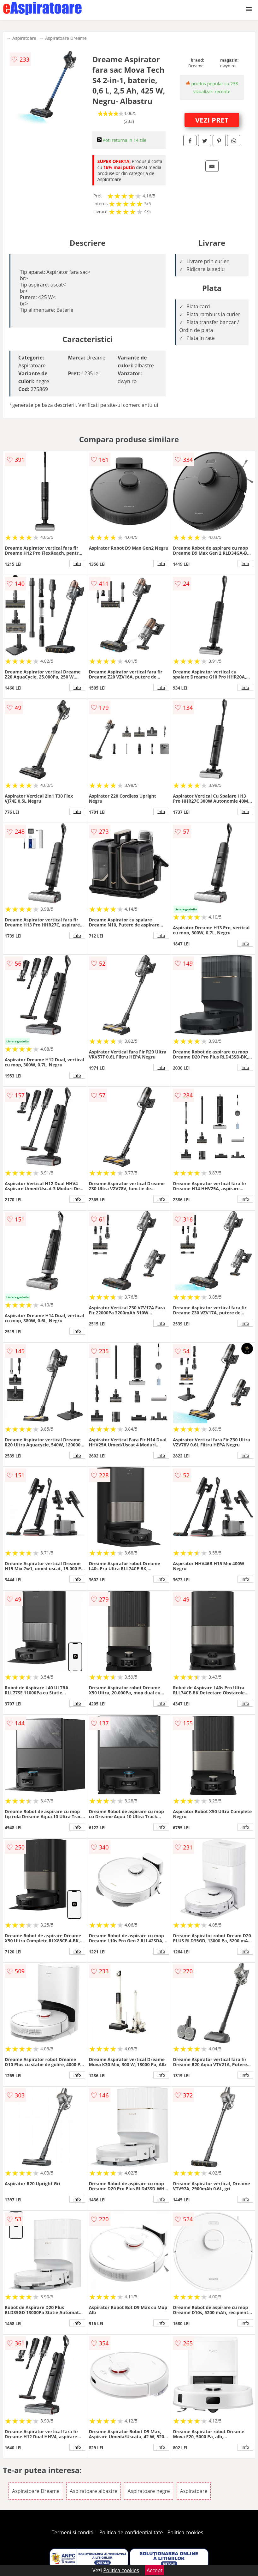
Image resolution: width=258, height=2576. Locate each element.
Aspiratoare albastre (93, 2491)
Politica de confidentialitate (131, 2532)
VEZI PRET (212, 119)
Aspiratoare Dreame (66, 38)
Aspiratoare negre (148, 2491)
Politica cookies (185, 2532)
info (77, 563)
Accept (154, 2570)
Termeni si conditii (73, 2532)
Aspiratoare (24, 38)
